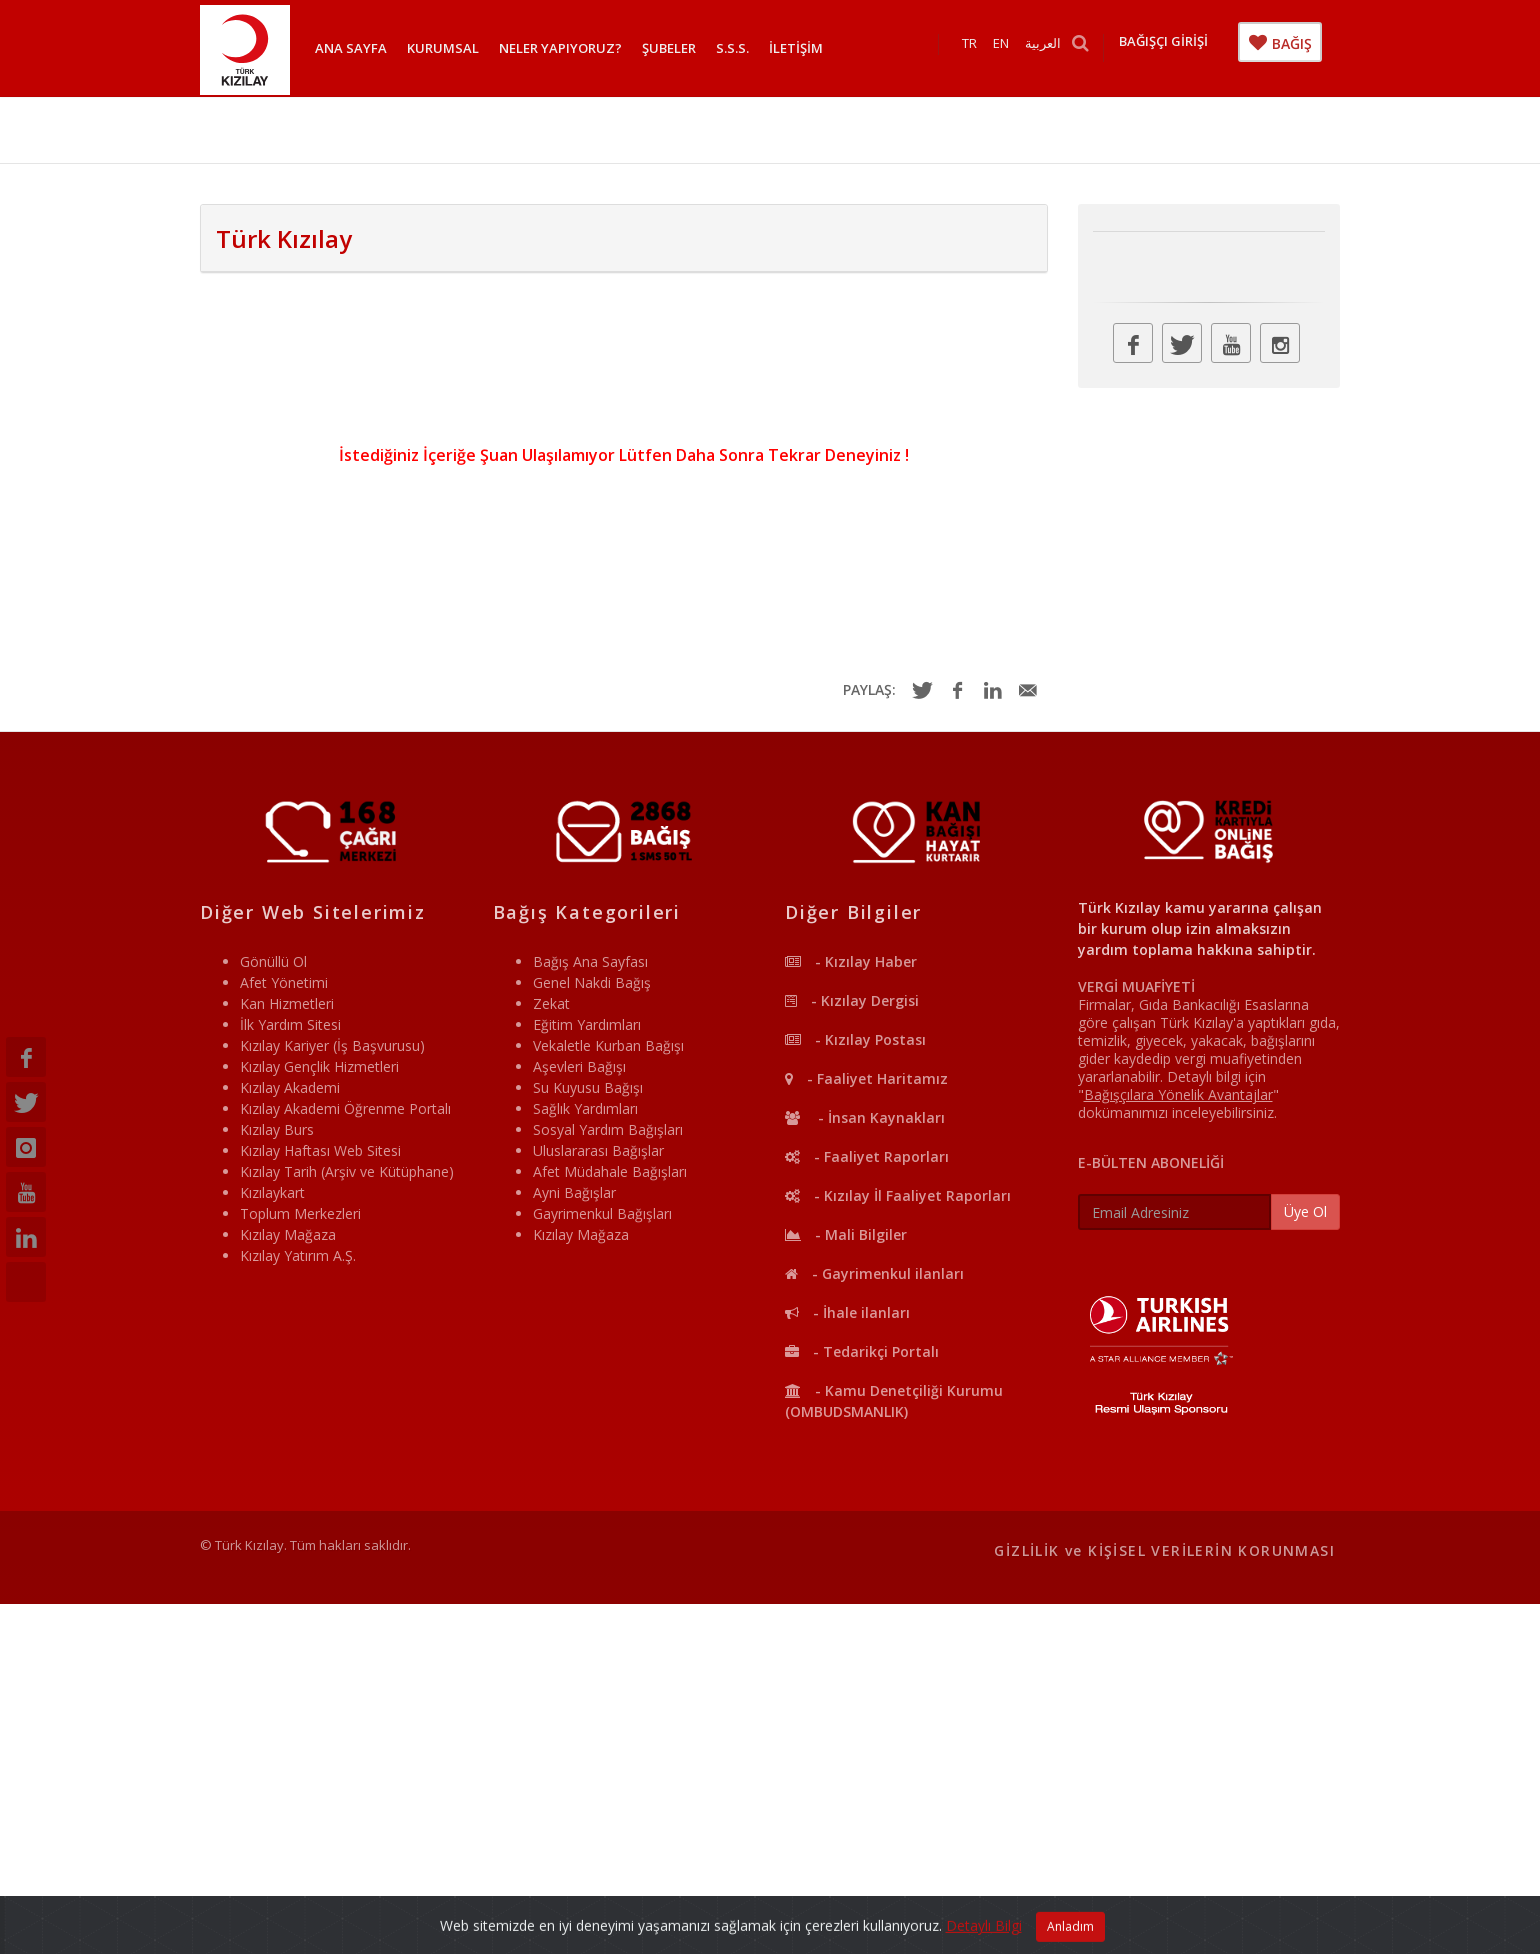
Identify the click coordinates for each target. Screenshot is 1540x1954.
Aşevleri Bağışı (579, 1066)
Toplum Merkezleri (300, 1213)
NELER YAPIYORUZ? (560, 48)
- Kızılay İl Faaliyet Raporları (898, 1195)
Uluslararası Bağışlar (598, 1150)
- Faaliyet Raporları (867, 1156)
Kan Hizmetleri (287, 1003)
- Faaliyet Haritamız (866, 1078)
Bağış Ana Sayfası (590, 961)
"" (1178, 1094)
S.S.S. (732, 48)
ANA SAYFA (351, 48)
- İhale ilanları (847, 1312)
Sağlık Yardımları (585, 1108)
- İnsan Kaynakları (865, 1117)
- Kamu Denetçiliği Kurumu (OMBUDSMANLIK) (894, 1401)
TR (975, 48)
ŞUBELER (669, 48)
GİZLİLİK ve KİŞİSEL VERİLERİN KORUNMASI (1164, 1550)
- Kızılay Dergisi (852, 1000)
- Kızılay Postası (855, 1039)
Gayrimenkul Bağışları (602, 1213)
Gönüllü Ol (273, 961)
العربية (1049, 48)
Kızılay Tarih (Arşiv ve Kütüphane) (347, 1171)
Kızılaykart (272, 1192)
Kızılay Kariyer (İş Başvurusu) (332, 1045)
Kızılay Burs (277, 1129)
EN (1007, 48)
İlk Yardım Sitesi (290, 1024)
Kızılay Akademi (290, 1087)
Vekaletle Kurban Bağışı (608, 1045)
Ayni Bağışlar (574, 1192)
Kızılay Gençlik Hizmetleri (319, 1066)
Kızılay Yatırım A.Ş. (298, 1255)
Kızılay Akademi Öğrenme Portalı (345, 1108)
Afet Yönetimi (284, 982)
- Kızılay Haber (851, 961)
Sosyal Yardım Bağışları (608, 1129)
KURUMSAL (443, 48)
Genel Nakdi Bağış (592, 982)
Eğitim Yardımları (587, 1024)
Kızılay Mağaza (288, 1234)
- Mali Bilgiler (846, 1234)
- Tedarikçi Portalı (862, 1351)
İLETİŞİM (796, 48)
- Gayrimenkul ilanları (874, 1273)
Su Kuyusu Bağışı (588, 1087)
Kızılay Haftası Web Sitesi (320, 1150)
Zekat (551, 1003)
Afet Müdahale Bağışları (610, 1171)
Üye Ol (1305, 1211)
